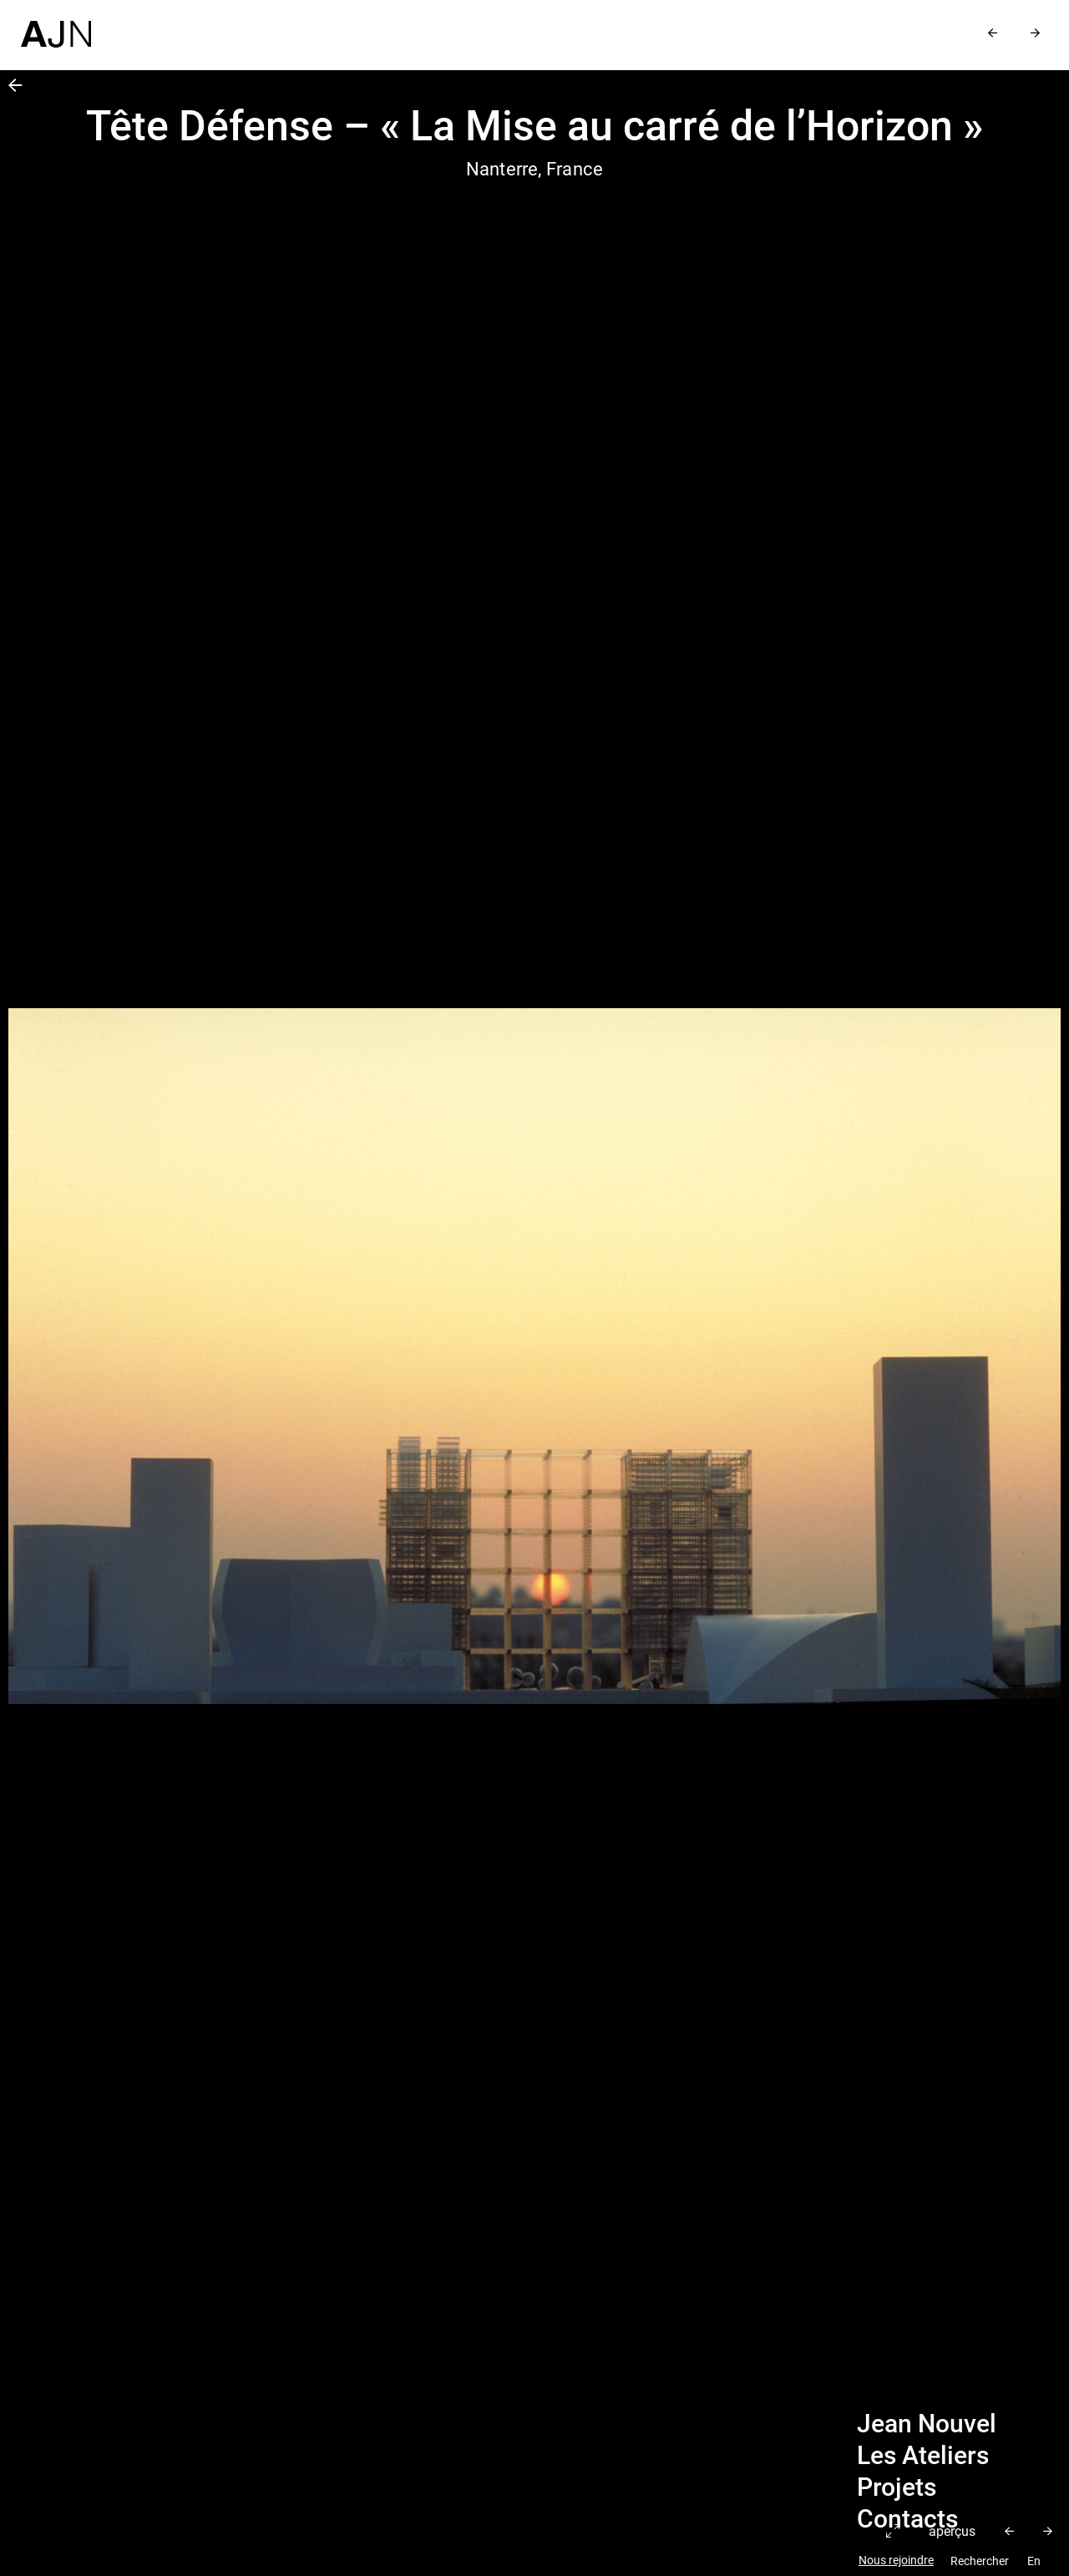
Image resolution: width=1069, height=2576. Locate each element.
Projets (896, 2487)
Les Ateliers (923, 2456)
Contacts (907, 2519)
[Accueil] (56, 24)
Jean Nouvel (926, 2424)
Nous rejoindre (896, 2560)
